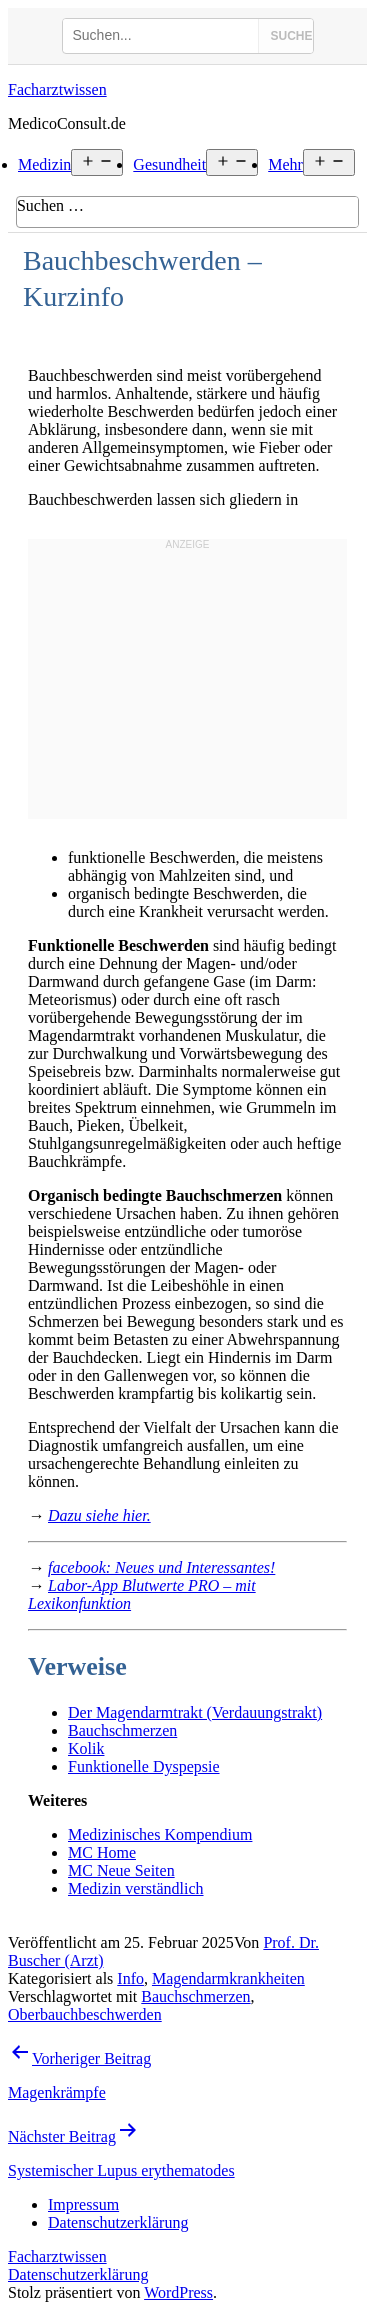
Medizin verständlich (136, 1888)
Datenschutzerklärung (78, 2274)
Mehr (285, 164)
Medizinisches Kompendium (160, 1834)
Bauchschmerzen (122, 1730)
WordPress (178, 2292)
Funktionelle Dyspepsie (144, 1766)
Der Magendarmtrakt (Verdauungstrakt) (195, 1712)
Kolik (86, 1748)
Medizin (44, 164)
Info (130, 1978)
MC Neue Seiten (121, 1870)
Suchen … (50, 205)
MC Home (102, 1852)
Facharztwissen (57, 89)
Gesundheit (169, 164)
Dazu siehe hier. (99, 1515)
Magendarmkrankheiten (228, 1978)
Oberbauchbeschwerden (85, 2014)
